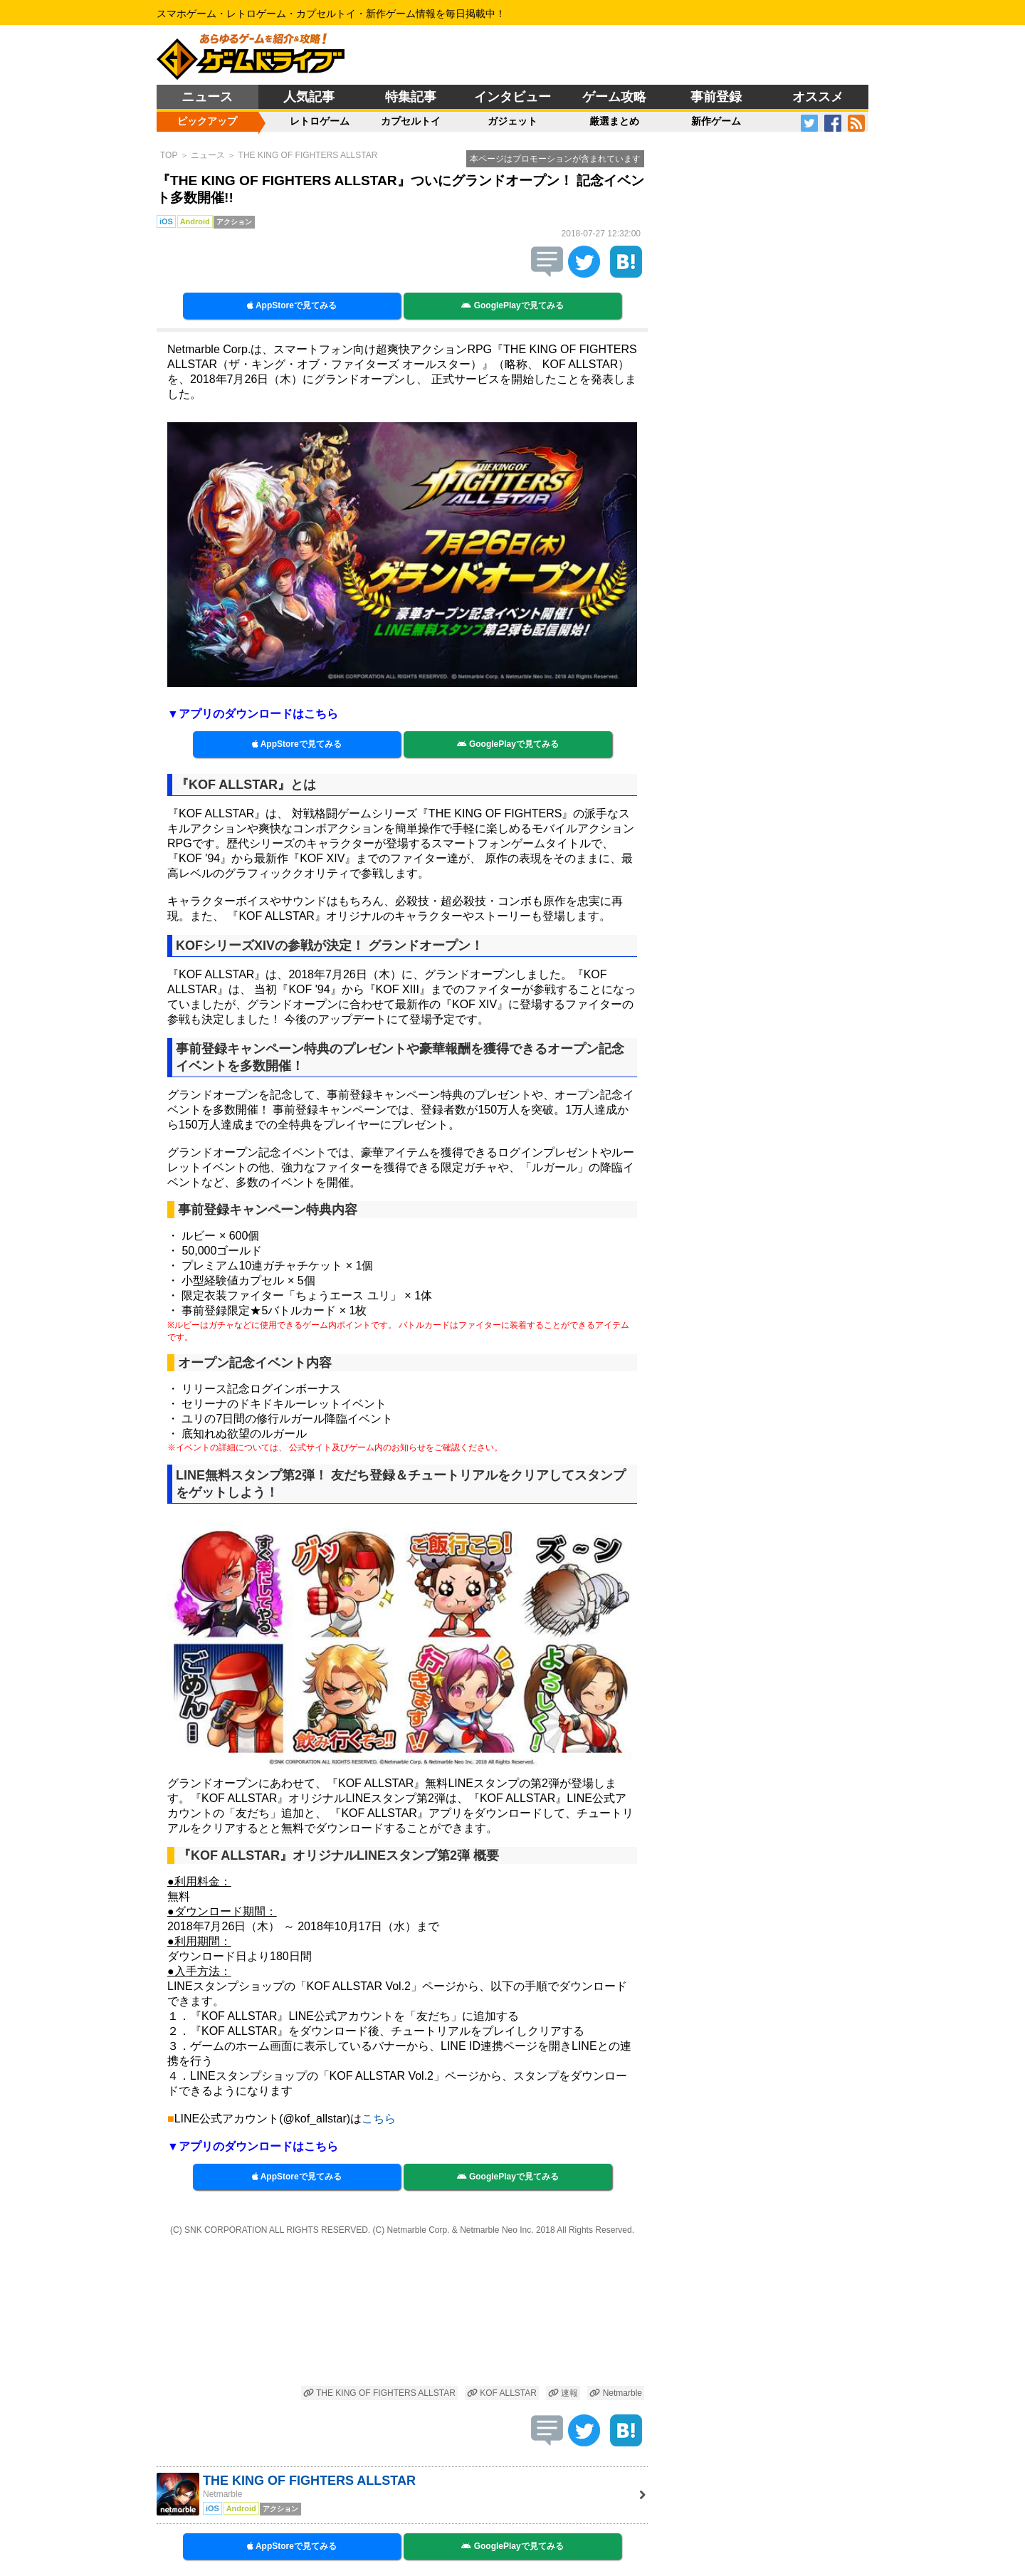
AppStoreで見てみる (292, 305)
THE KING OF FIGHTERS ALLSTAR (308, 155)
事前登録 (716, 97)
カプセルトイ (411, 121)
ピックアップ (207, 121)
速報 (563, 2393)
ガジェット (512, 121)
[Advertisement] (402, 2312)
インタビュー (512, 97)
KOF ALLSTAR (502, 2393)
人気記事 (309, 97)
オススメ (817, 97)
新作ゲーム (716, 121)
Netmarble (615, 2393)
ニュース (207, 97)
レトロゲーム (319, 121)
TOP (168, 155)
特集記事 (410, 97)
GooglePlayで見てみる (512, 305)
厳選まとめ (614, 121)
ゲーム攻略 (614, 97)
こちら (379, 2118)
